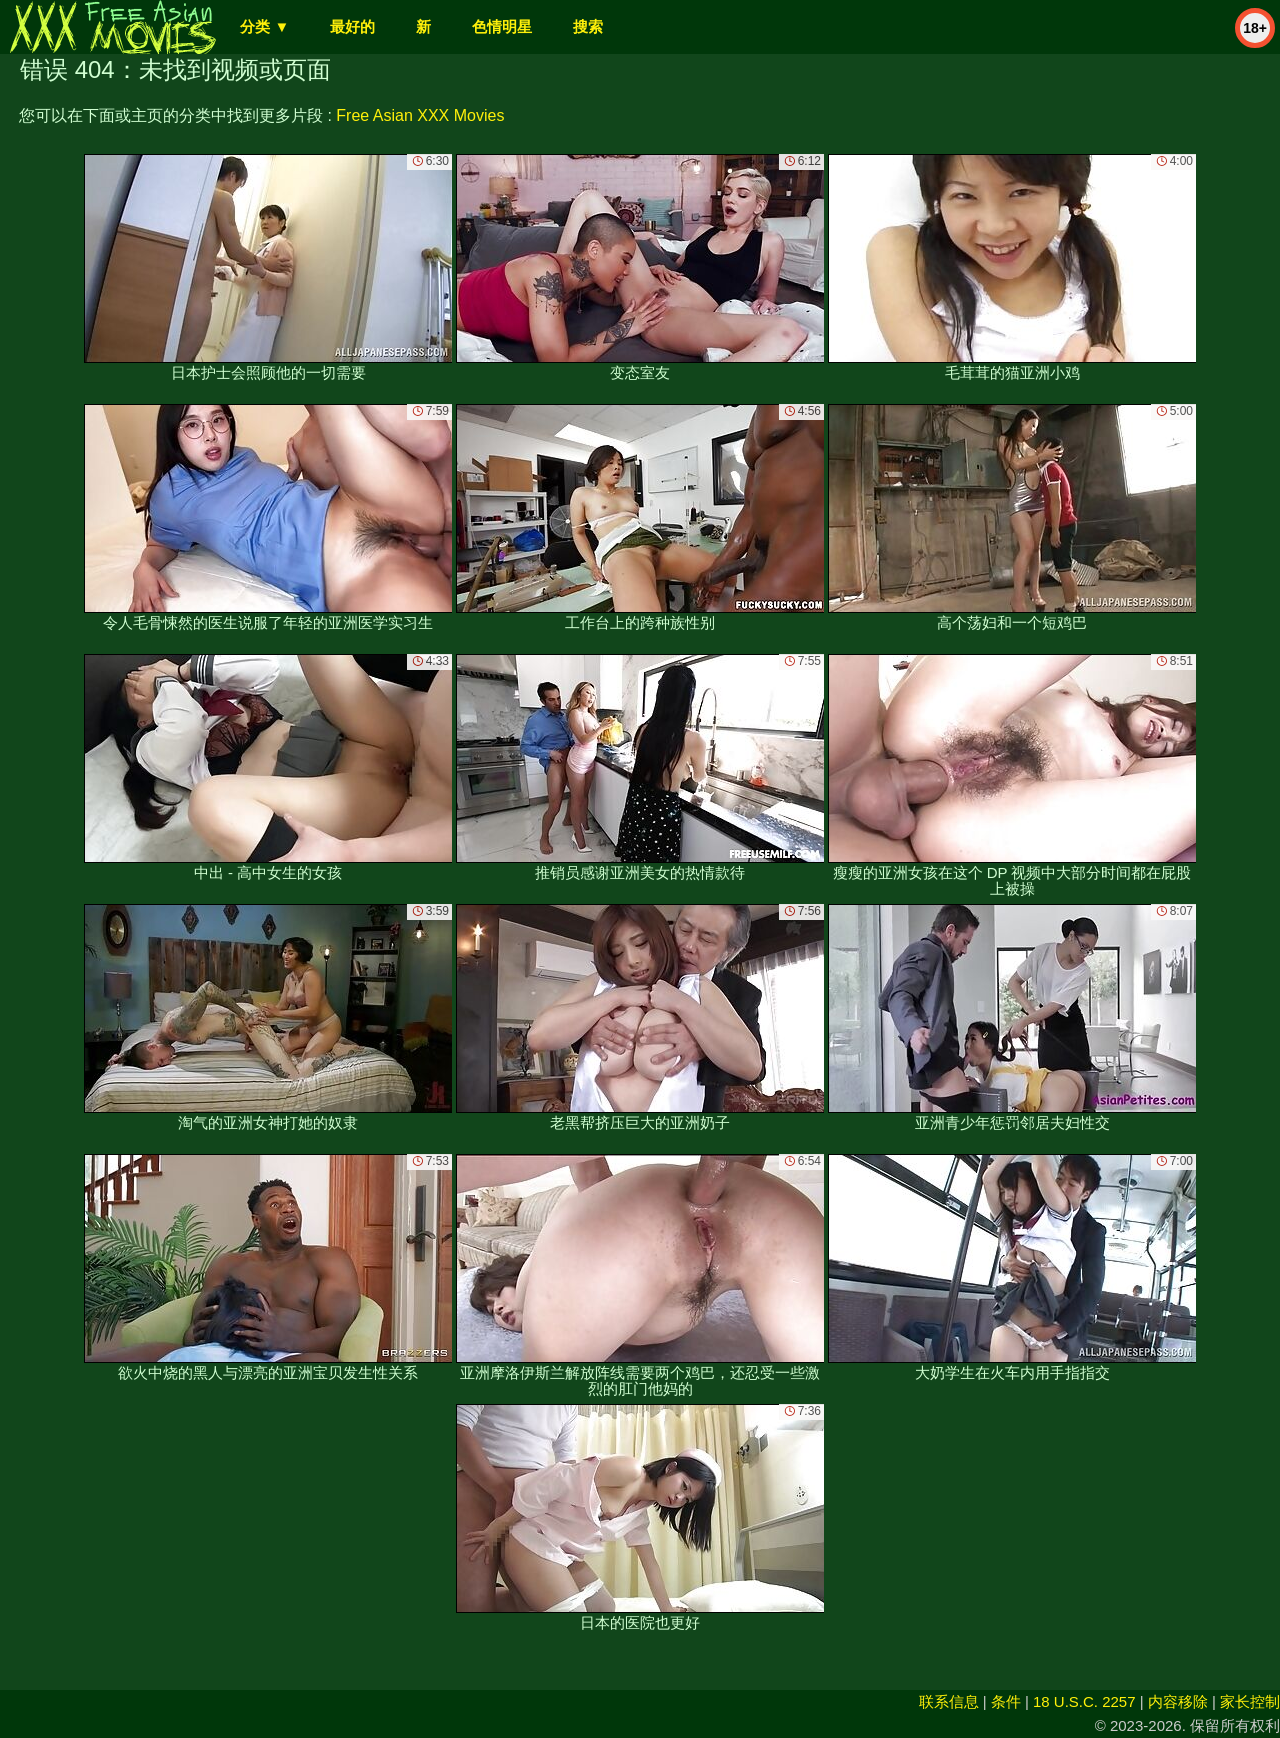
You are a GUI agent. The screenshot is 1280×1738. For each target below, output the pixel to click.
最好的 (352, 26)
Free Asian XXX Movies (420, 115)
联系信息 (949, 1701)
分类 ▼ (264, 26)
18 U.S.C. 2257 (1084, 1701)
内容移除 (1178, 1701)
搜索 (588, 26)
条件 (1006, 1701)
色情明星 (502, 26)
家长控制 (1250, 1701)
